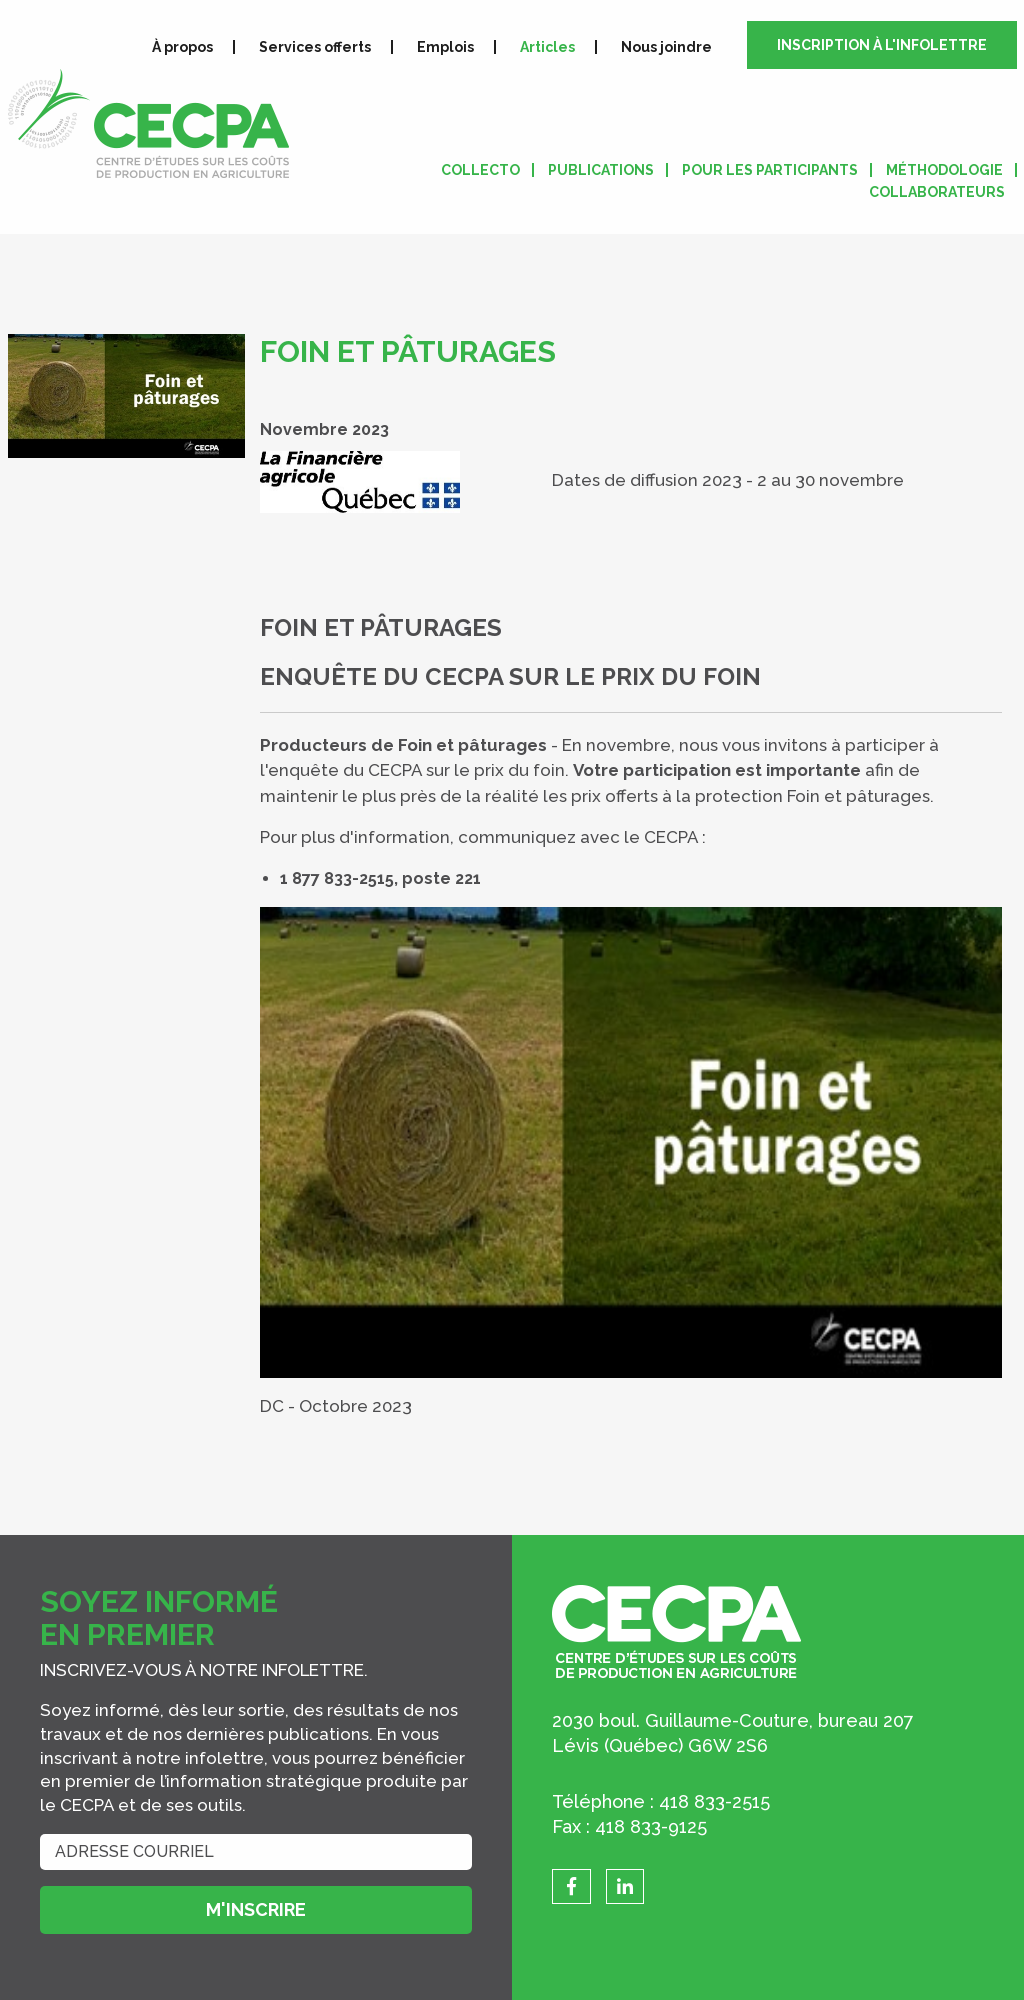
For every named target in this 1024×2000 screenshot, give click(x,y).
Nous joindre (666, 47)
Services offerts (315, 47)
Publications (601, 170)
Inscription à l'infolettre (882, 45)
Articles (547, 47)
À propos (182, 47)
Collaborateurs (937, 192)
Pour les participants (770, 170)
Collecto (480, 170)
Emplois (445, 47)
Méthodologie (944, 170)
